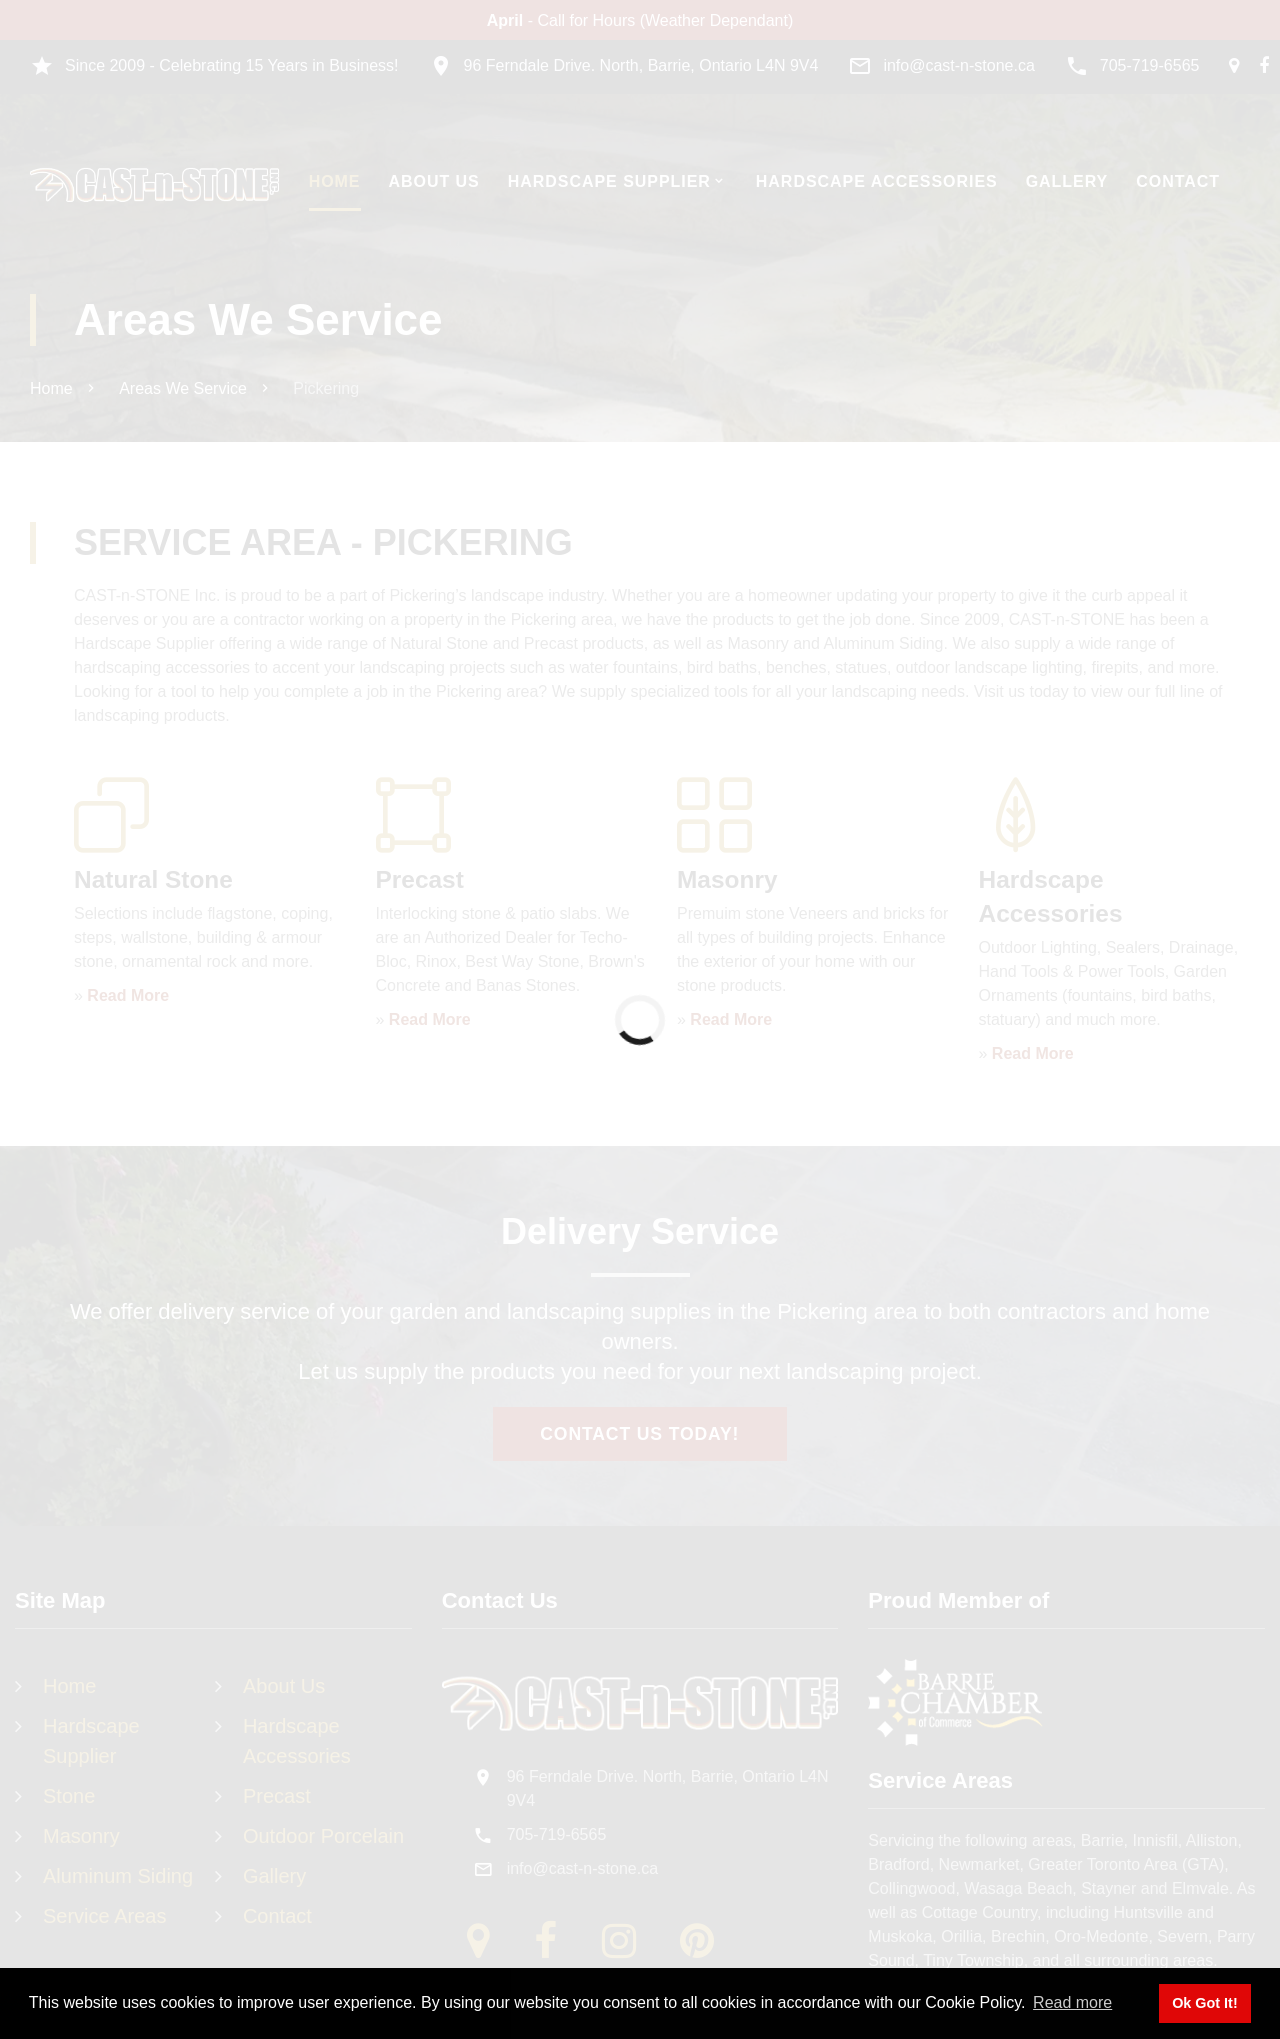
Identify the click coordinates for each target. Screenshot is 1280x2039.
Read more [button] (1072, 2002)
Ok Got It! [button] (1205, 2003)
